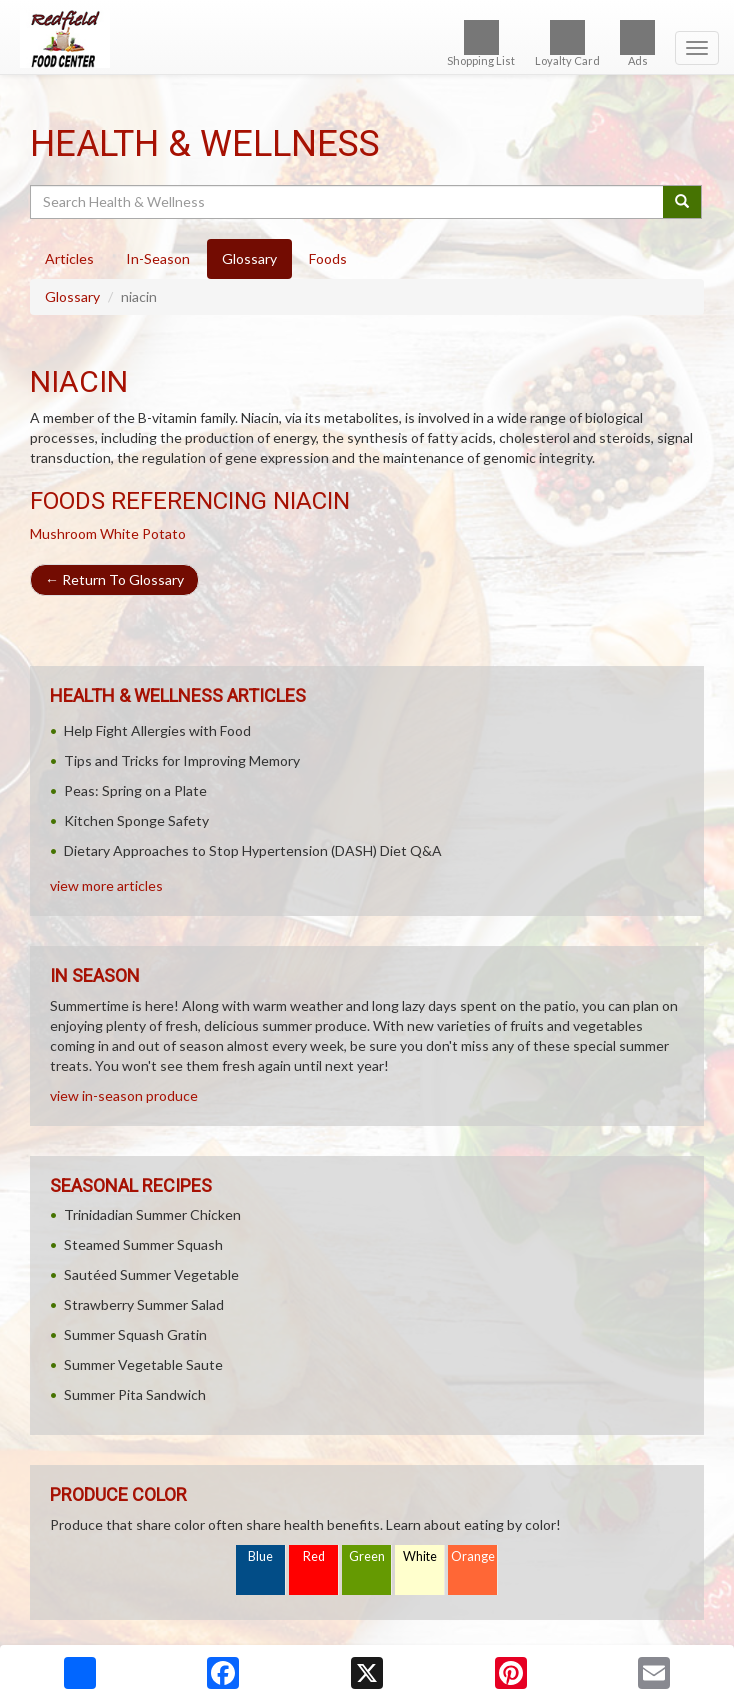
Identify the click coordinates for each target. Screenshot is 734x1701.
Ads (637, 43)
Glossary (72, 296)
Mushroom (63, 533)
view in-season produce (124, 1095)
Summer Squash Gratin (135, 1334)
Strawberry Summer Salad (144, 1304)
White (420, 1556)
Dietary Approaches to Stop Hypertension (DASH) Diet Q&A (253, 850)
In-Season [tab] (158, 258)
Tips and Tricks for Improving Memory (182, 760)
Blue (260, 1556)
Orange (473, 1556)
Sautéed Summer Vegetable (151, 1274)
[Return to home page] (367, 39)
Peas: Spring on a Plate (135, 790)
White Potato (143, 533)
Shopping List (481, 43)
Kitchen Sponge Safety (136, 820)
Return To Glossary (114, 579)
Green (367, 1556)
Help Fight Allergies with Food (157, 730)
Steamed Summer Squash (143, 1244)
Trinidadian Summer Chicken (152, 1214)
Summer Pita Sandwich (135, 1394)
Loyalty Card (567, 43)
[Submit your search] (682, 202)
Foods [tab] (328, 258)
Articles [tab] (69, 258)
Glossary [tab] (249, 258)
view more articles (106, 885)
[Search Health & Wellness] (348, 202)
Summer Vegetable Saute (143, 1364)
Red (314, 1556)
